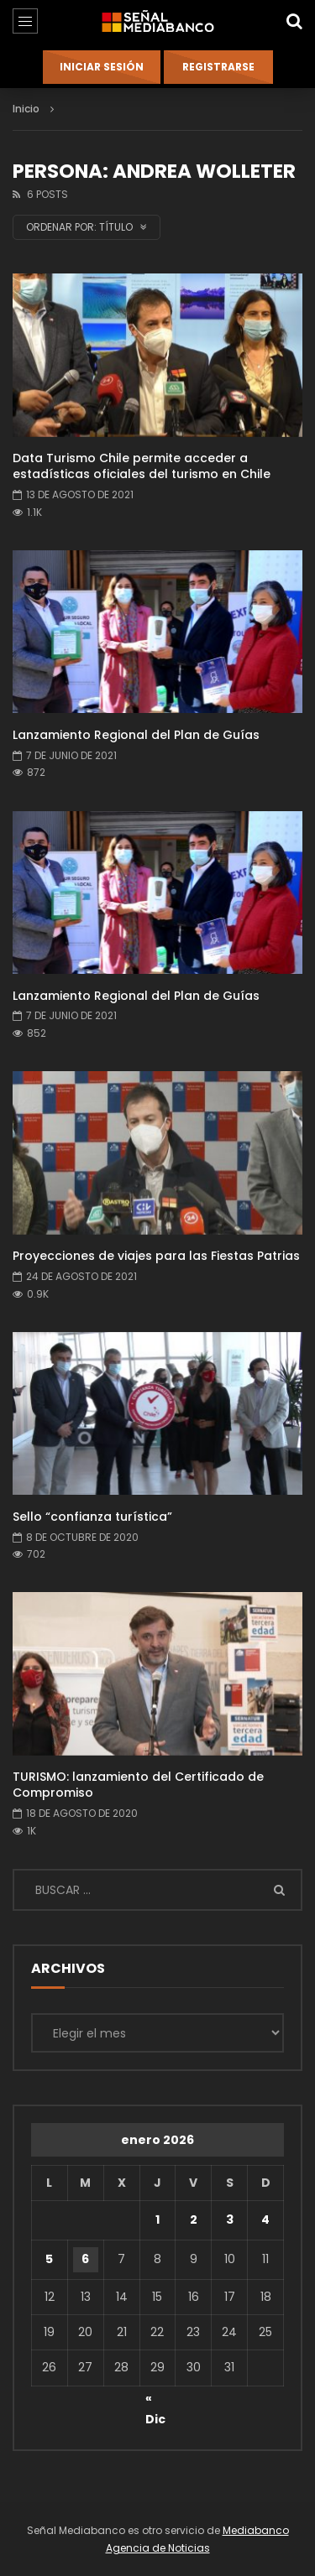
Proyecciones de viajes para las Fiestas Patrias (156, 1255)
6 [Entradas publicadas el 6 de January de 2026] (85, 2259)
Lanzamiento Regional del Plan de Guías (136, 734)
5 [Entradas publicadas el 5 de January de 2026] (49, 2259)
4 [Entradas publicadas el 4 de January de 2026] (265, 2219)
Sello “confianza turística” (92, 1516)
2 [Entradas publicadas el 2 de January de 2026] (193, 2219)
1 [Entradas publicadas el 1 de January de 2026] (157, 2219)
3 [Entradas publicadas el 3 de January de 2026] (230, 2219)
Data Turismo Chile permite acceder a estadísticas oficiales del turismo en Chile (141, 466)
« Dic (155, 2401)
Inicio (26, 108)
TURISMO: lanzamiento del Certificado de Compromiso (138, 1784)
